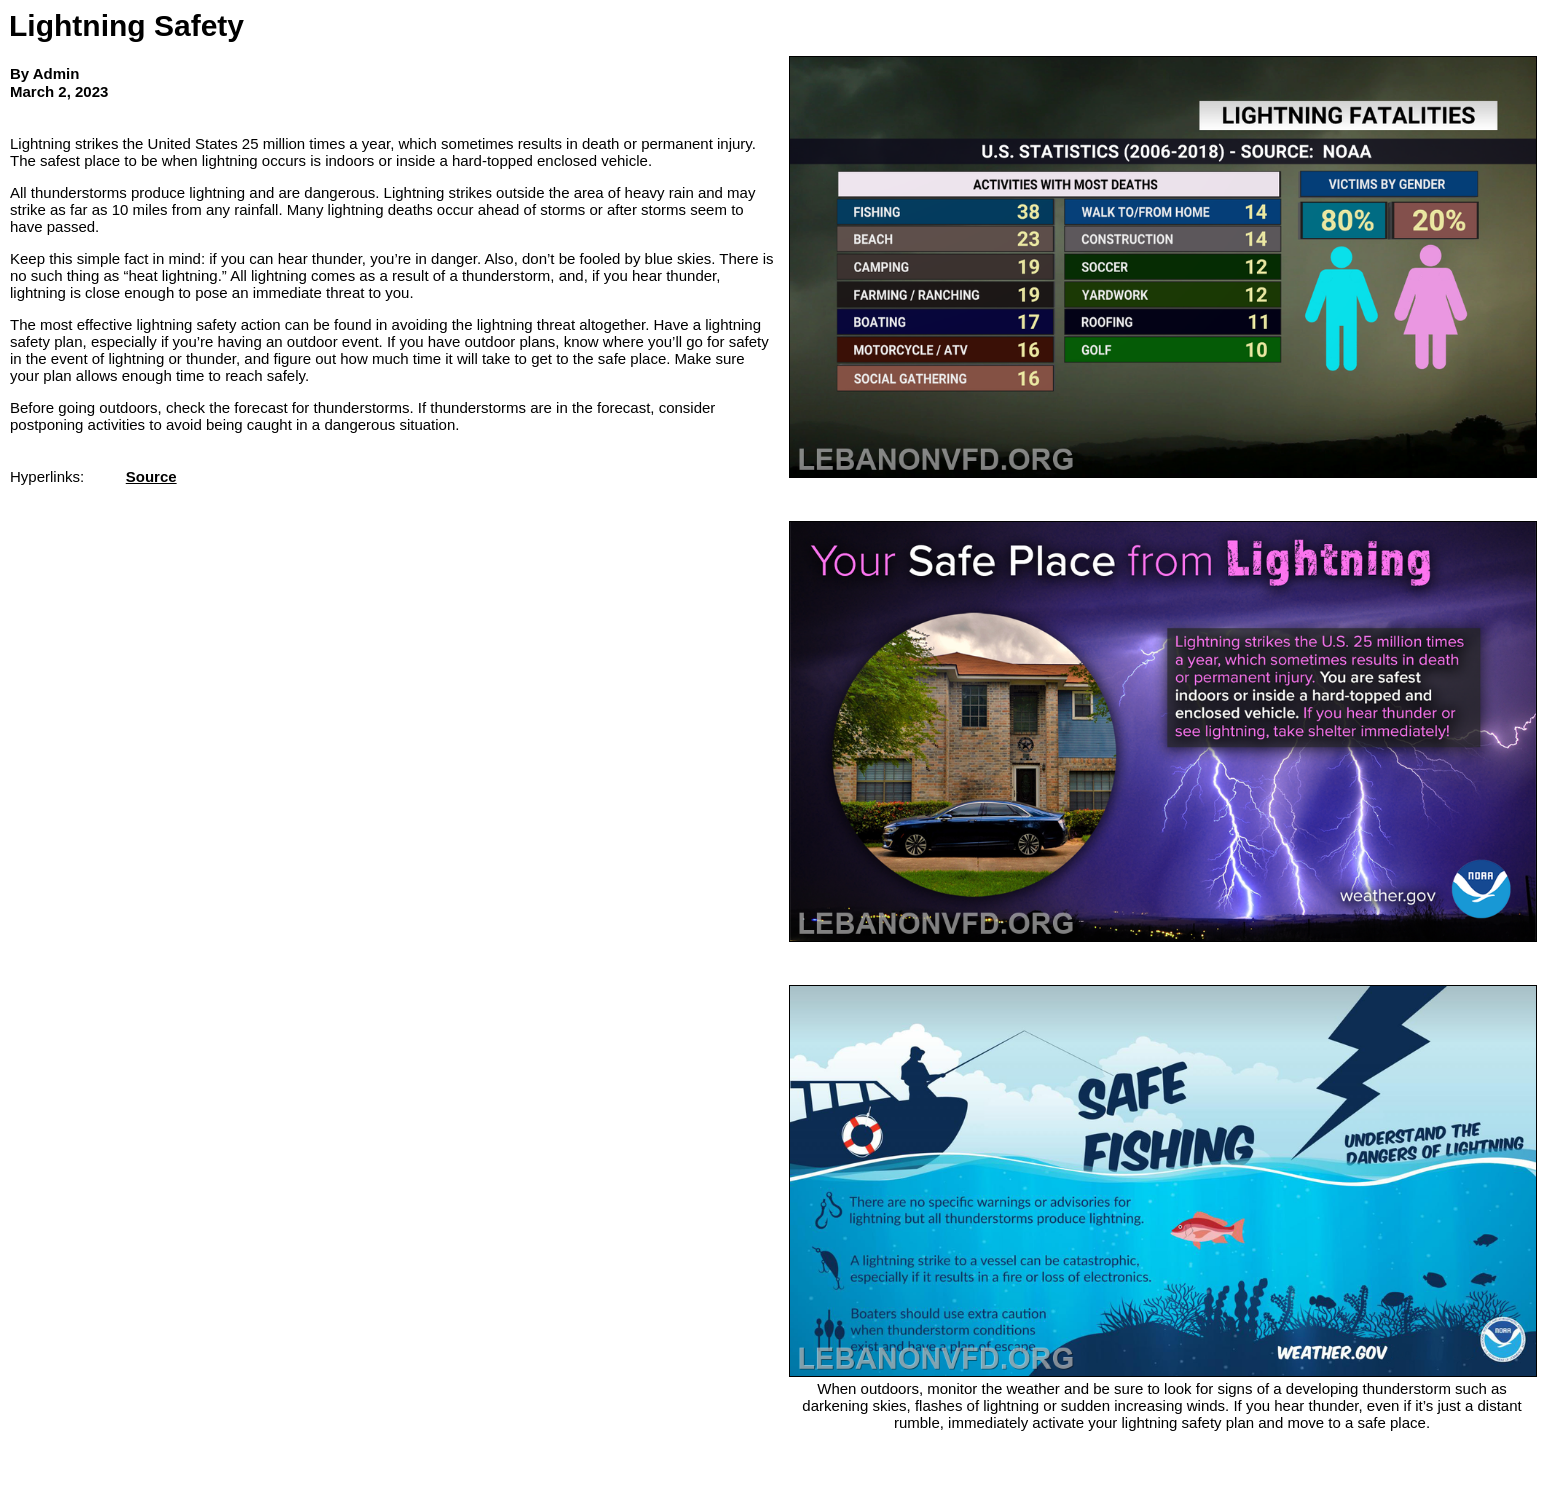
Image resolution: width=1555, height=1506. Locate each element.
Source (151, 476)
